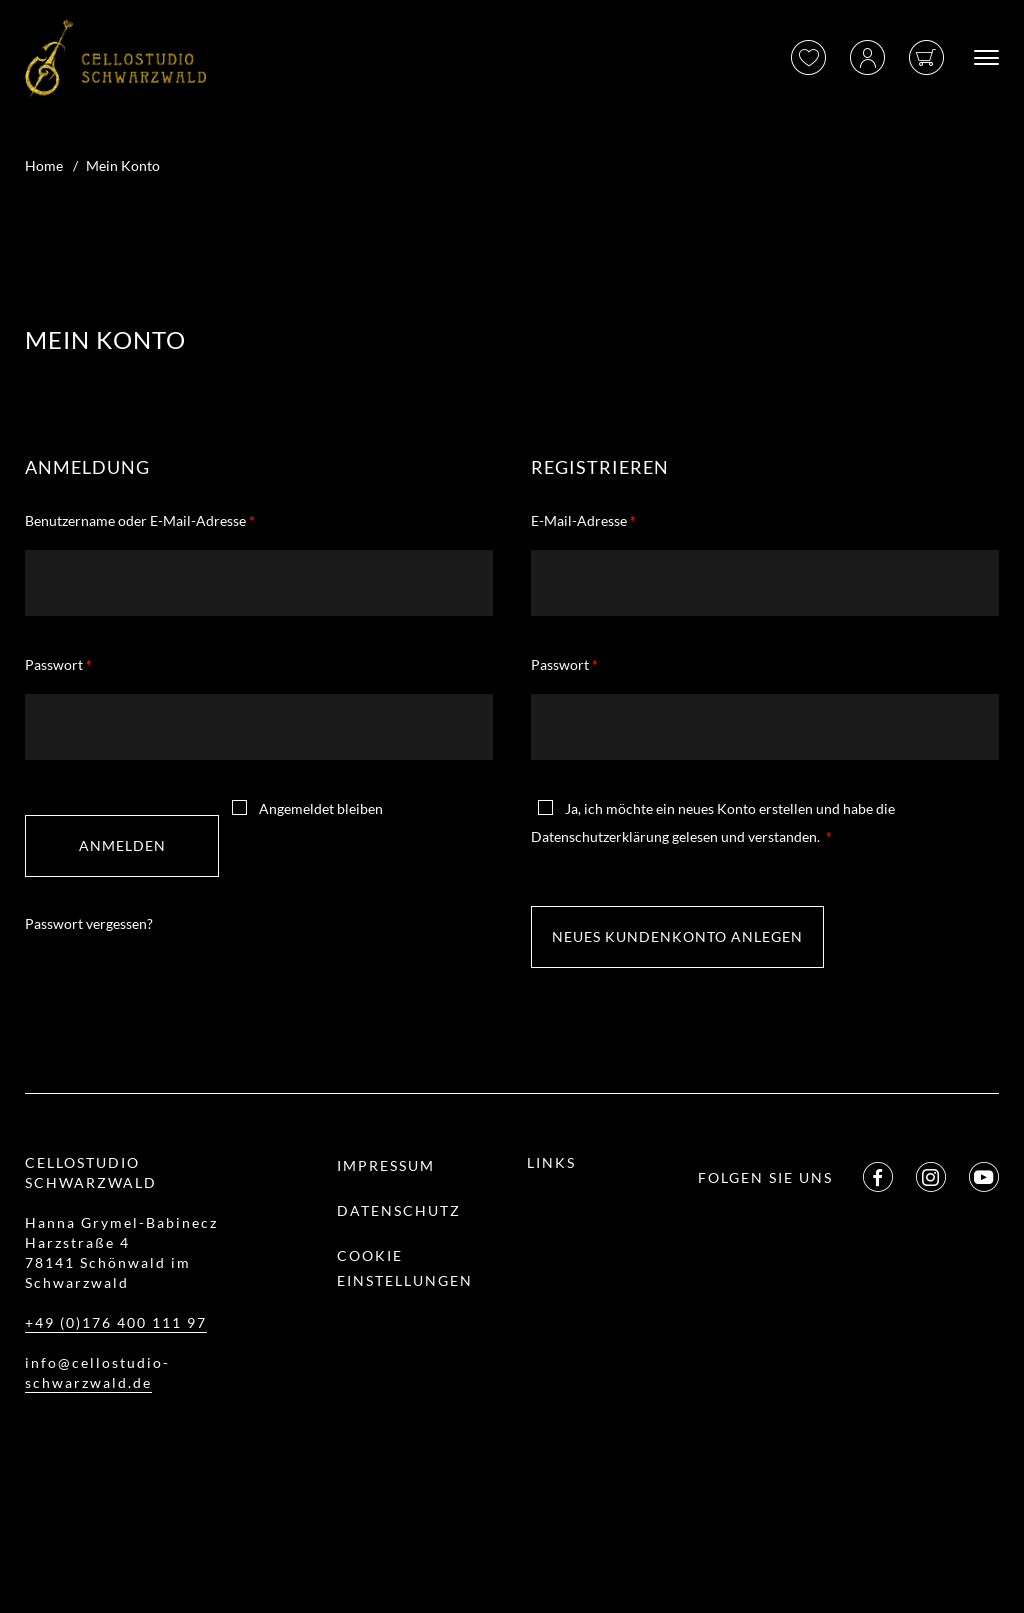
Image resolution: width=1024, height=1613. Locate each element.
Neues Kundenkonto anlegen (677, 936)
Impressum (386, 1165)
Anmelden (122, 845)
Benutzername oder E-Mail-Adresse (140, 520)
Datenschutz (399, 1210)
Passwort (58, 664)
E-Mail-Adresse (583, 520)
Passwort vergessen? (89, 923)
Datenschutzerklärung (600, 836)
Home (44, 165)
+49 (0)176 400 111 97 (116, 1322)
